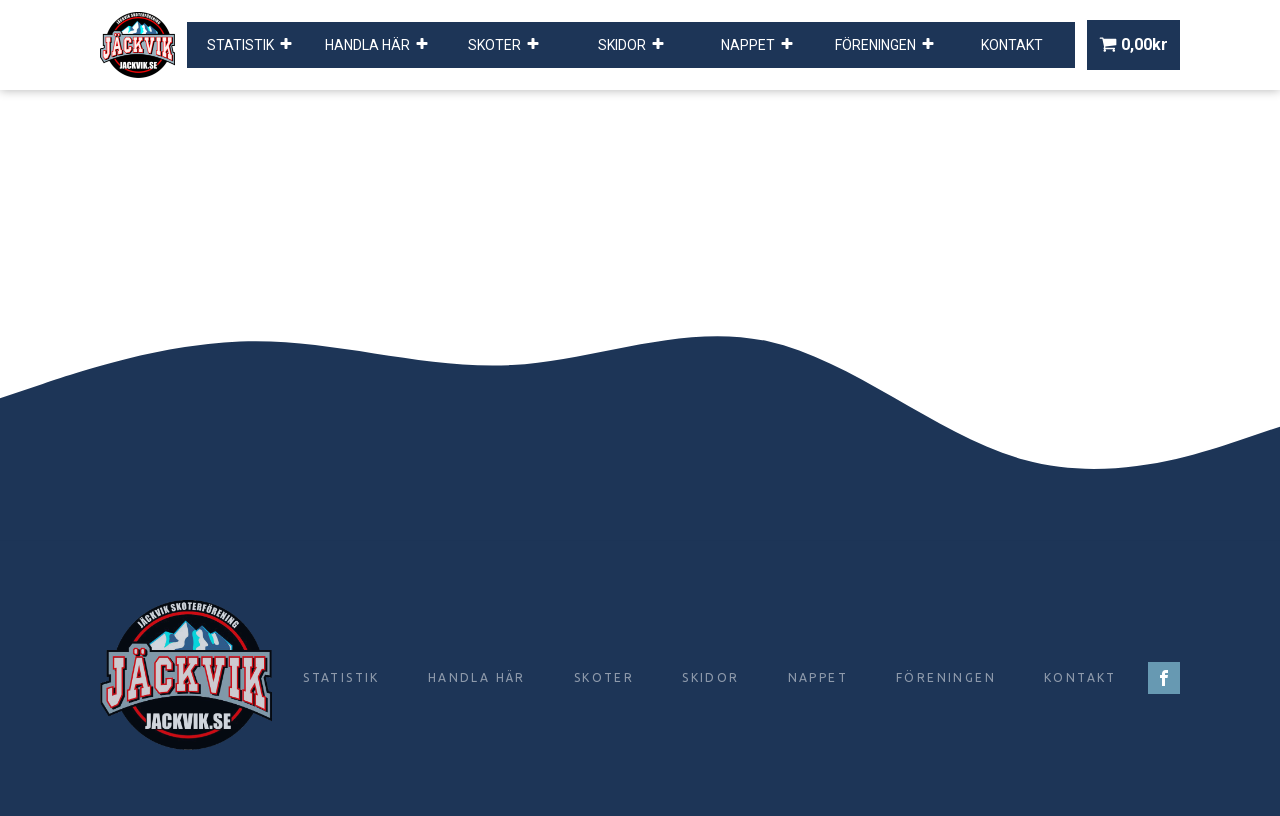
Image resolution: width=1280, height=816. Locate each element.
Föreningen (885, 45)
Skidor (631, 45)
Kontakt (1012, 45)
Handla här (377, 45)
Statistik (250, 45)
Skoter (504, 45)
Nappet (757, 45)
